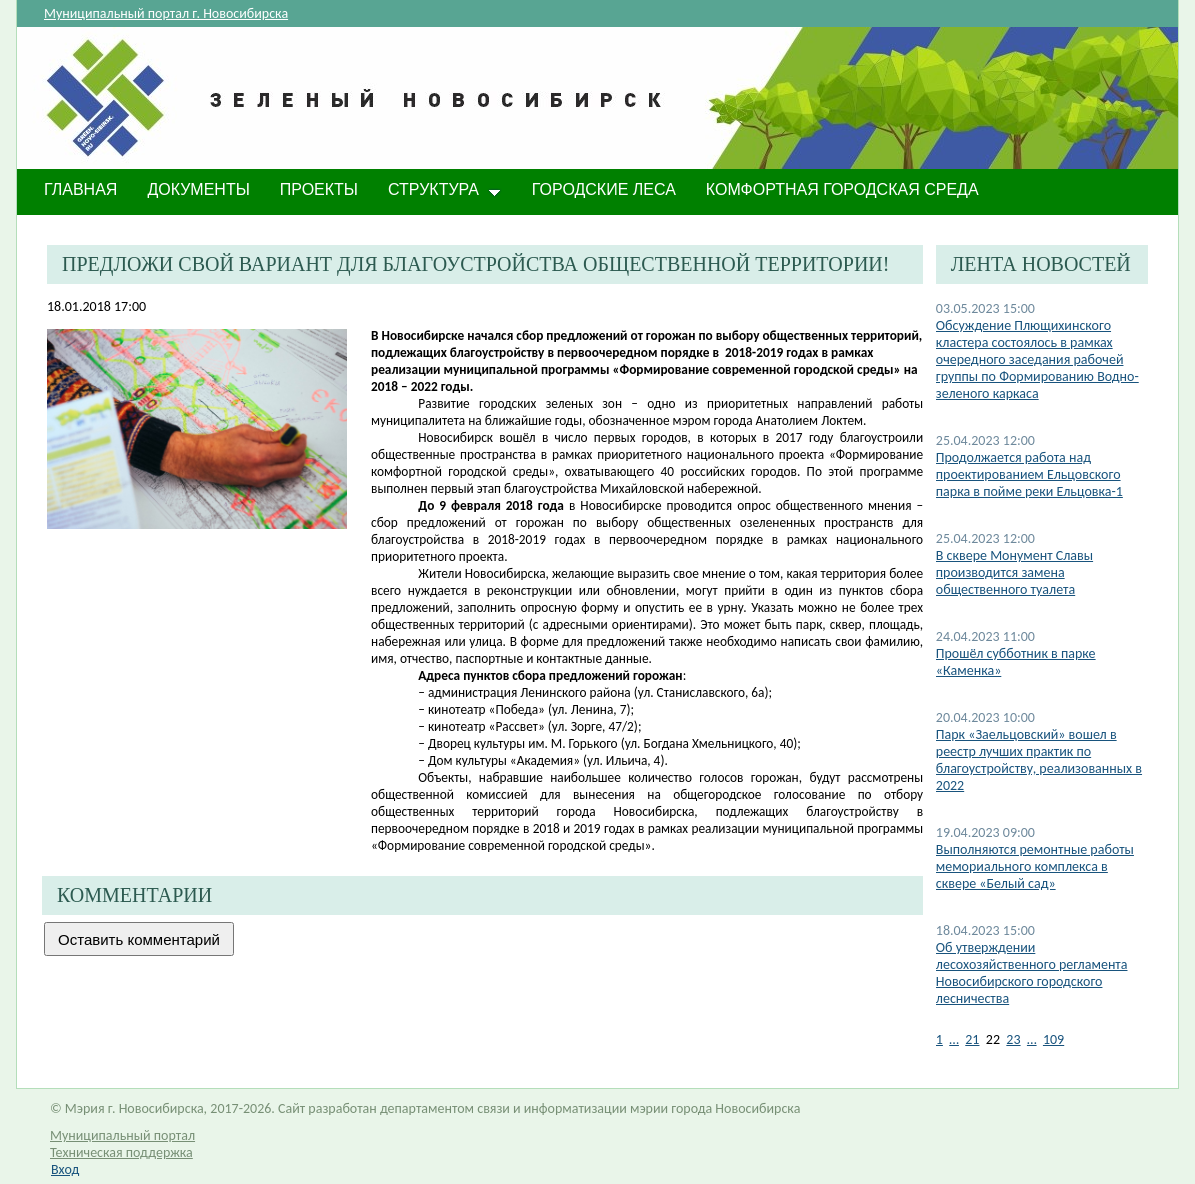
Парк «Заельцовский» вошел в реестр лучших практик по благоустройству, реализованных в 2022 (1039, 760)
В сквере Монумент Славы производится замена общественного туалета (1014, 572)
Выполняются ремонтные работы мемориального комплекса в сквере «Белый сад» (1035, 866)
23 (1013, 1039)
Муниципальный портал (122, 1135)
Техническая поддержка (121, 1152)
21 (972, 1039)
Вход (65, 1169)
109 (1053, 1039)
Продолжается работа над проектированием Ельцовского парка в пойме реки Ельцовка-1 (1029, 474)
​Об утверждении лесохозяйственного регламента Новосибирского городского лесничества (1032, 973)
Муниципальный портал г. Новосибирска (166, 13)
